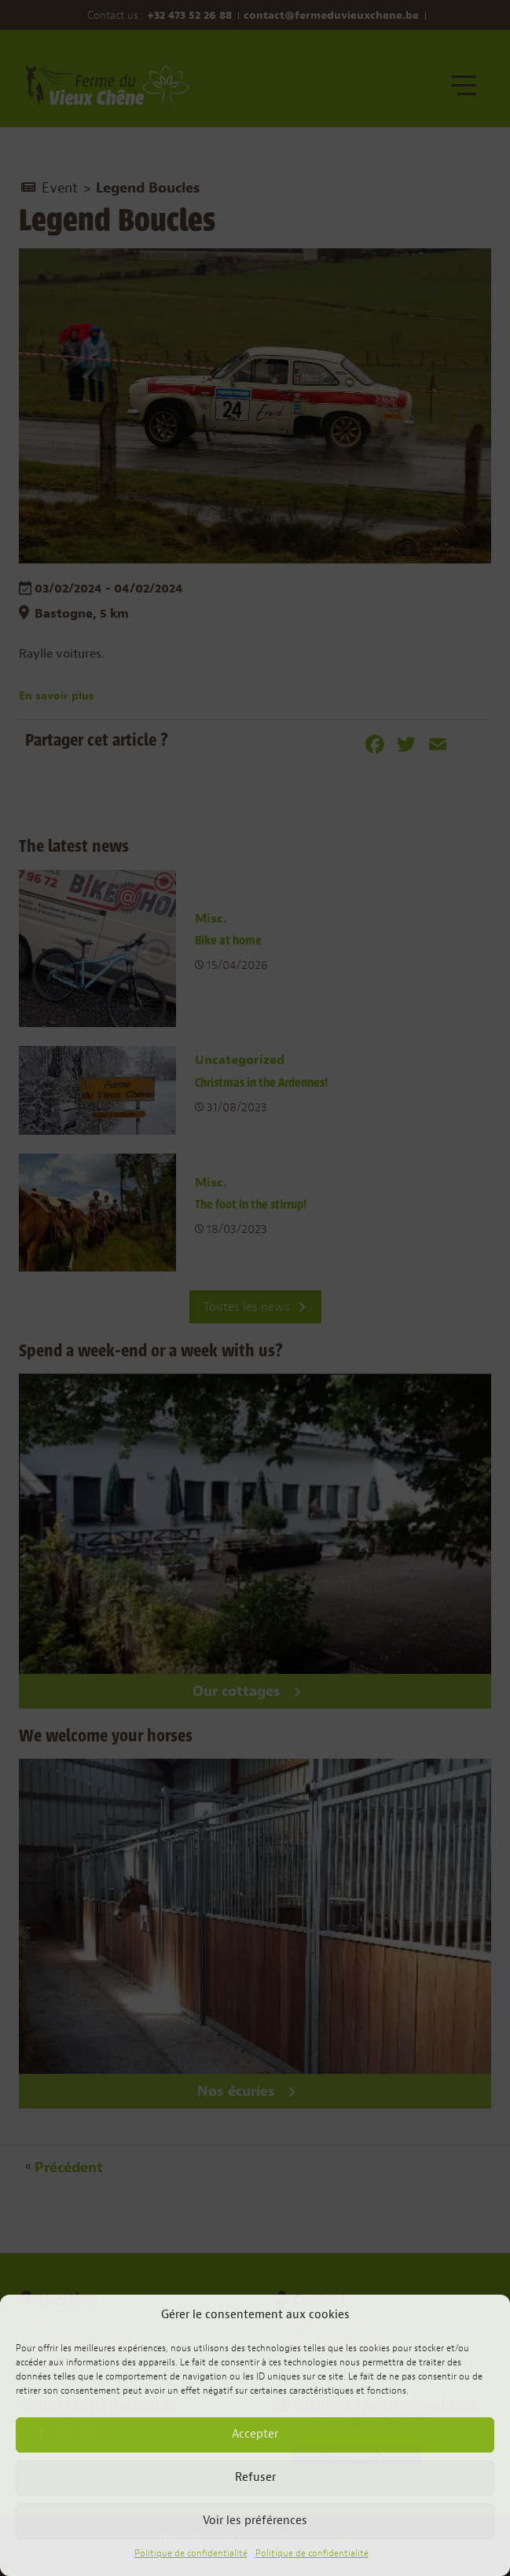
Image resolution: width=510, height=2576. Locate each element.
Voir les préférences (255, 2520)
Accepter (255, 2434)
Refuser (255, 2477)
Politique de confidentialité (191, 2553)
